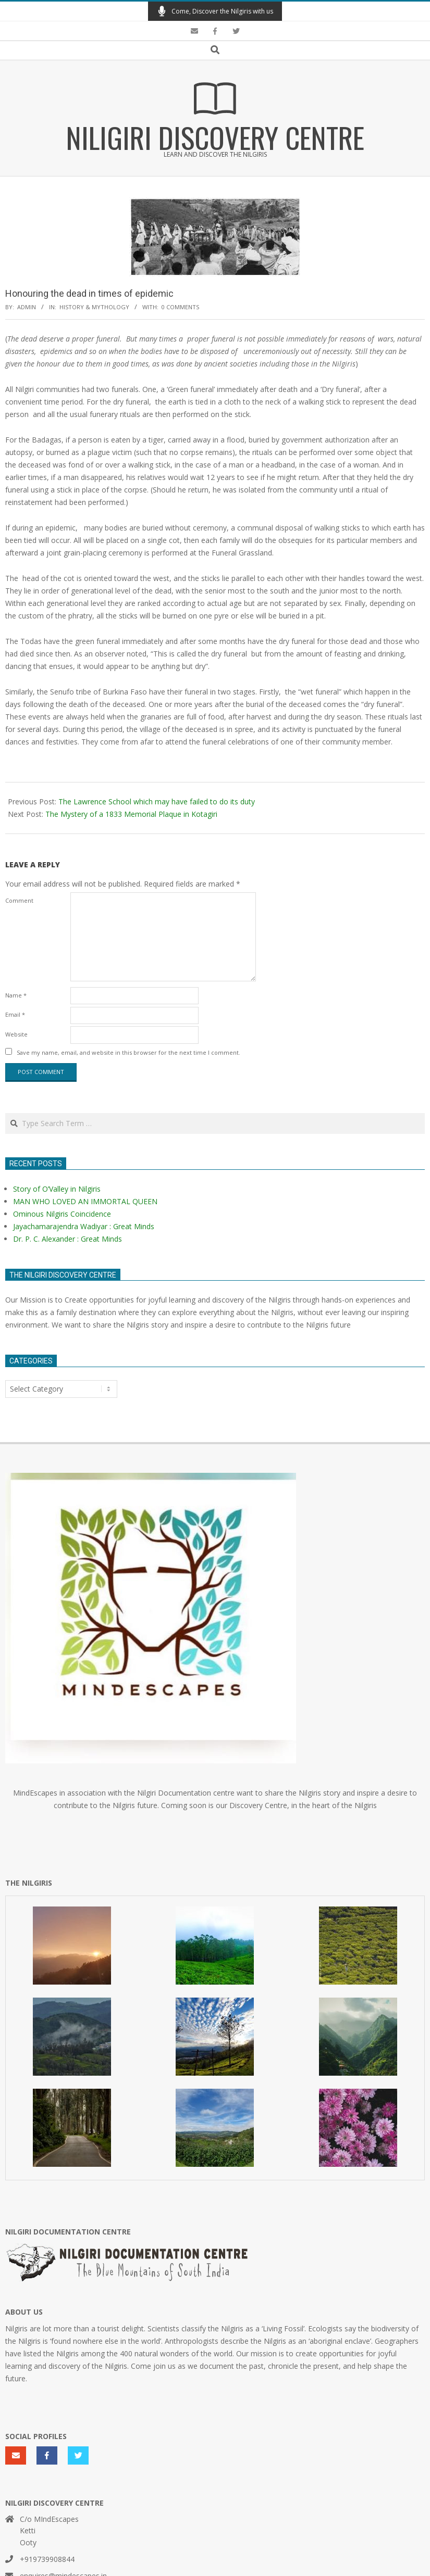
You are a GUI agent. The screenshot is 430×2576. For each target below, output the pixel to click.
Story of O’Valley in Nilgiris (57, 1189)
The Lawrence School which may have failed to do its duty (156, 801)
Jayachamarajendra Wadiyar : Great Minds (83, 1226)
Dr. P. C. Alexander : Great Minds (67, 1239)
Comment (19, 900)
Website (16, 1034)
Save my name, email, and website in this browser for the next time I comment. (128, 1052)
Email (15, 1014)
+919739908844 (47, 2559)
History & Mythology (94, 307)
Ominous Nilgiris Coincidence (62, 1214)
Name (16, 995)
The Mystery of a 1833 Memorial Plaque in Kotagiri (131, 814)
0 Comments (180, 307)
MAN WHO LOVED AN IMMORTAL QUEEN (85, 1201)
